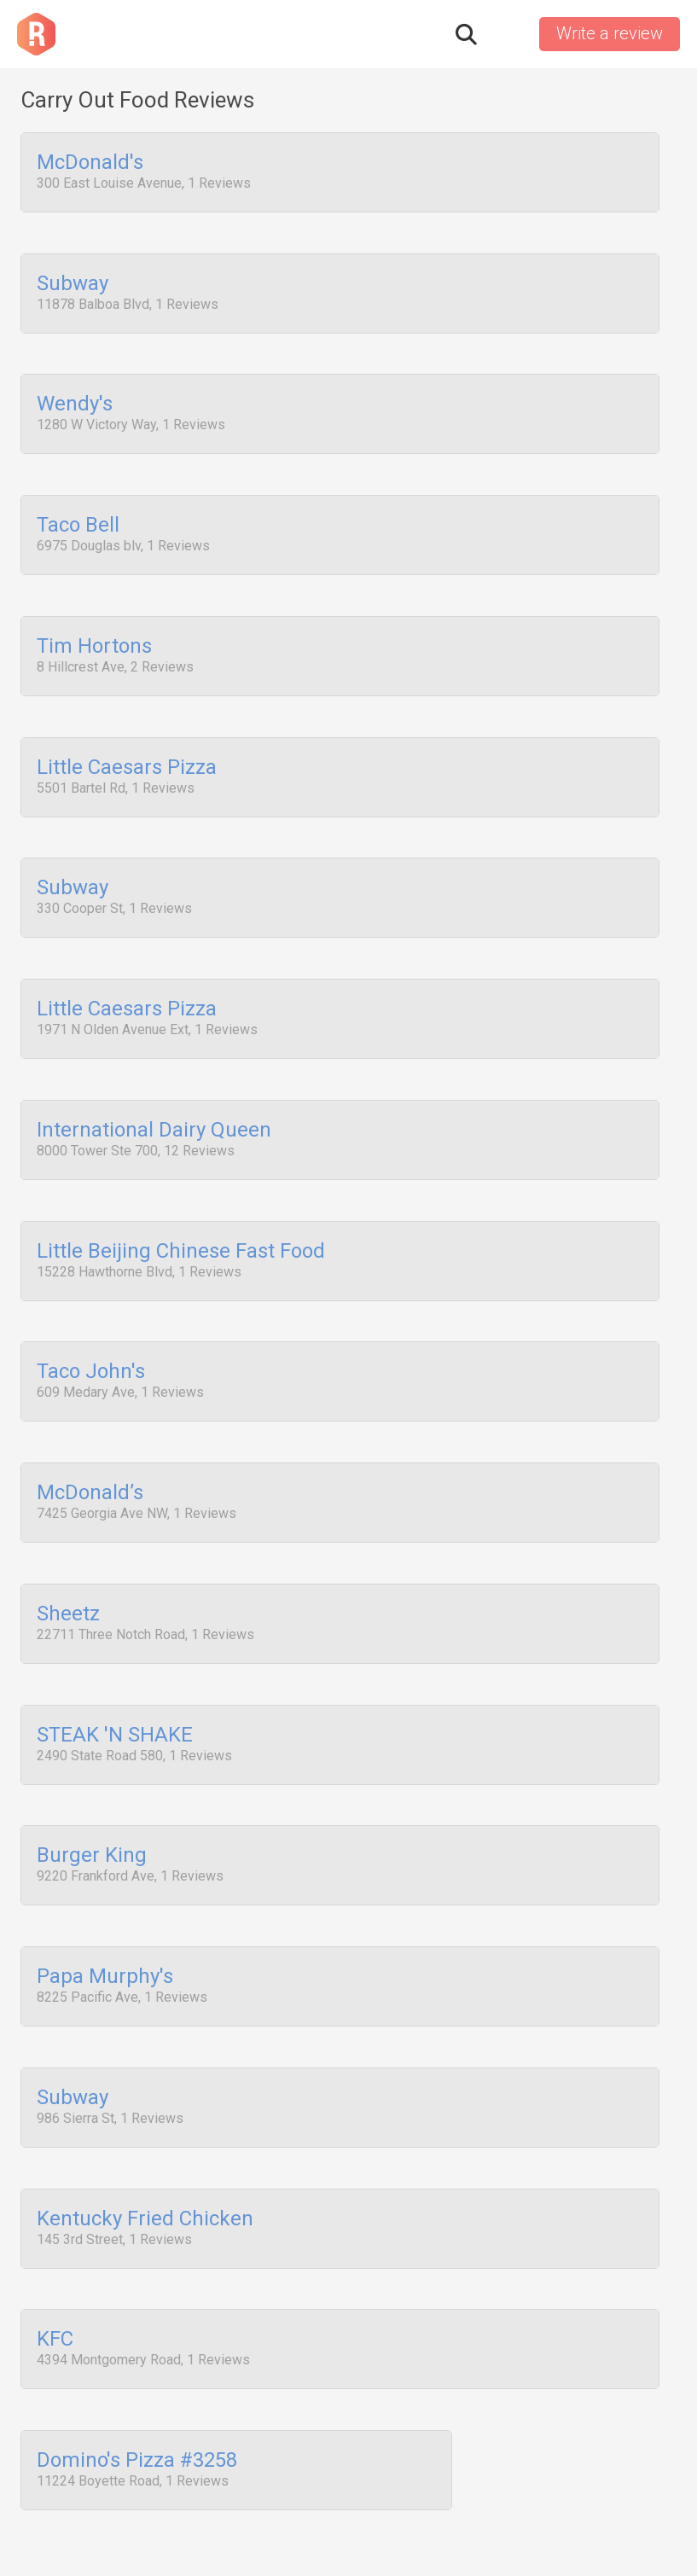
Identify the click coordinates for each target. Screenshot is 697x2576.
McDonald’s (90, 1438)
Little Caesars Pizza (127, 742)
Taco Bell (78, 510)
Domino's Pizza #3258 (137, 2365)
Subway (72, 279)
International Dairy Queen (154, 1090)
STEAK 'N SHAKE (115, 1670)
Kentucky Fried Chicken (145, 2133)
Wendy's (75, 395)
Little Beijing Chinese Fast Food (181, 1206)
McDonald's (90, 163)
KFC (55, 2249)
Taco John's (91, 1322)
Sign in (507, 34)
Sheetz (68, 1554)
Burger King (92, 1785)
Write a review (609, 33)
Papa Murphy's (105, 1901)
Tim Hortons (94, 626)
